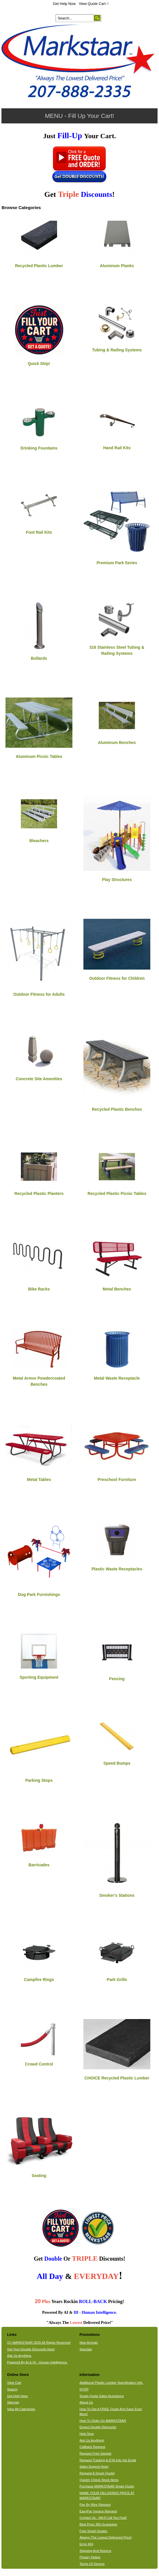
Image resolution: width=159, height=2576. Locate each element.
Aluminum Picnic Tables (39, 756)
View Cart (14, 2382)
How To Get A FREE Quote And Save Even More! (110, 2411)
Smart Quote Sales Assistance (101, 2396)
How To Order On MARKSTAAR (102, 2420)
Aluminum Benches (117, 742)
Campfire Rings (39, 1979)
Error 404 (86, 2544)
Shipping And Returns (95, 2550)
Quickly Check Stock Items (98, 2480)
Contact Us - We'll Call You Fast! (103, 2517)
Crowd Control (39, 2064)
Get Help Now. (64, 4)
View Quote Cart (94, 4)
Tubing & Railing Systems (117, 350)
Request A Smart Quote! (97, 2473)
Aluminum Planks (117, 265)
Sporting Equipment (39, 1677)
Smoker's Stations (117, 1895)
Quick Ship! (39, 363)
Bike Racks (39, 1289)
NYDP (83, 2389)
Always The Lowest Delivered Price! (105, 2537)
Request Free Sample (95, 2453)
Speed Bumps (116, 1763)
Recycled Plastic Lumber (39, 265)
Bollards (39, 658)
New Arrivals (88, 2342)
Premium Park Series (117, 562)
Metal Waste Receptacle (117, 1378)
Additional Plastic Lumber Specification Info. (111, 2382)
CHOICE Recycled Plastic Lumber (117, 2078)
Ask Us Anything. (19, 2355)
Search (12, 2389)
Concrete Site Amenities (39, 1078)
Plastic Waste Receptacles (117, 1569)
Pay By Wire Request (95, 2504)
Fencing (117, 1678)
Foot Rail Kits (39, 532)
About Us (86, 2402)
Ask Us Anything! (91, 2440)
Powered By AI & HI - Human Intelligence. (37, 2362)
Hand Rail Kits (117, 447)
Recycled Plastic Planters (39, 1193)
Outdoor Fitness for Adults (39, 994)
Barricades (38, 1865)
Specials (85, 2349)
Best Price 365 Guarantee (98, 2524)
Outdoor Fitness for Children (117, 978)
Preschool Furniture (117, 1479)
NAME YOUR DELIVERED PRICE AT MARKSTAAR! (106, 2495)
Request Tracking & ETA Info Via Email (107, 2460)
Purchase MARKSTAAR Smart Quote (106, 2486)
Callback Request (92, 2447)
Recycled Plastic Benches (117, 1109)
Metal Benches (117, 1289)
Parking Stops (39, 1780)
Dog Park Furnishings (39, 1594)
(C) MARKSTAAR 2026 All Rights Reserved (38, 2342)
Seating (39, 2175)
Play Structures (117, 879)
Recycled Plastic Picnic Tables (116, 1193)
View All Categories (21, 2409)
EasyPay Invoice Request (98, 2511)
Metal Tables (39, 1479)
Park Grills (117, 1979)
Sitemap (13, 2402)
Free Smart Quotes (93, 2531)
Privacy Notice (89, 2557)
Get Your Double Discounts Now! (31, 2349)
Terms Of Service (92, 2564)
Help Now (86, 2433)
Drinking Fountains (39, 448)
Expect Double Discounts (97, 2427)
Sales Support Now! (93, 2466)
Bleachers (39, 840)
